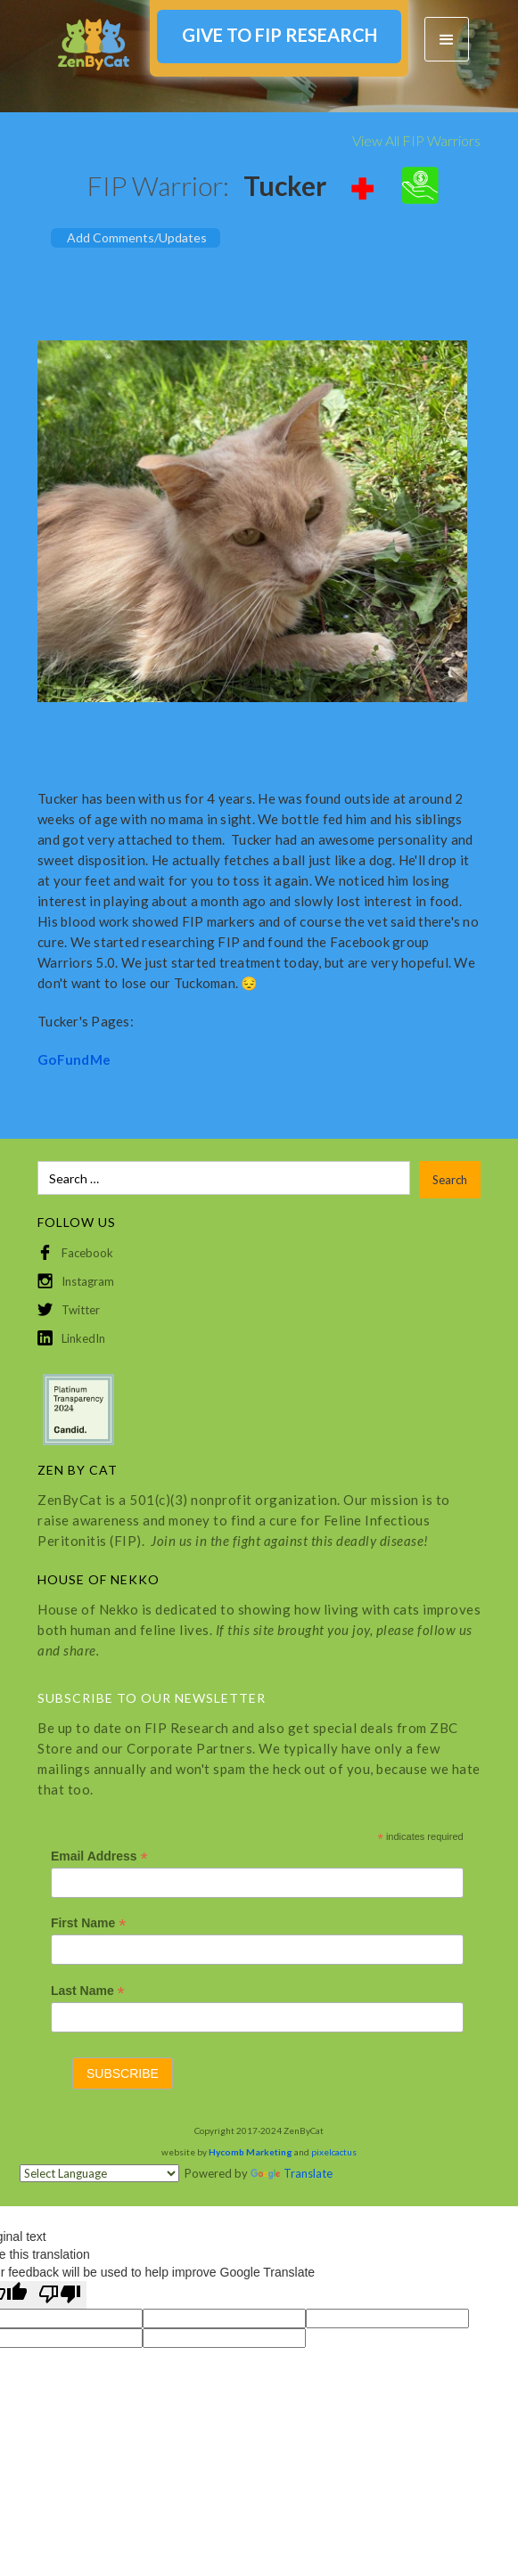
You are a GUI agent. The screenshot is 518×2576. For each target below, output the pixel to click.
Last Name (88, 1991)
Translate (292, 2173)
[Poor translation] (59, 2295)
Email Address (99, 1856)
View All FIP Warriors (416, 140)
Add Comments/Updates (137, 237)
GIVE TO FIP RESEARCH (279, 34)
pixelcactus (334, 2152)
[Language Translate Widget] (99, 2173)
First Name (88, 1923)
